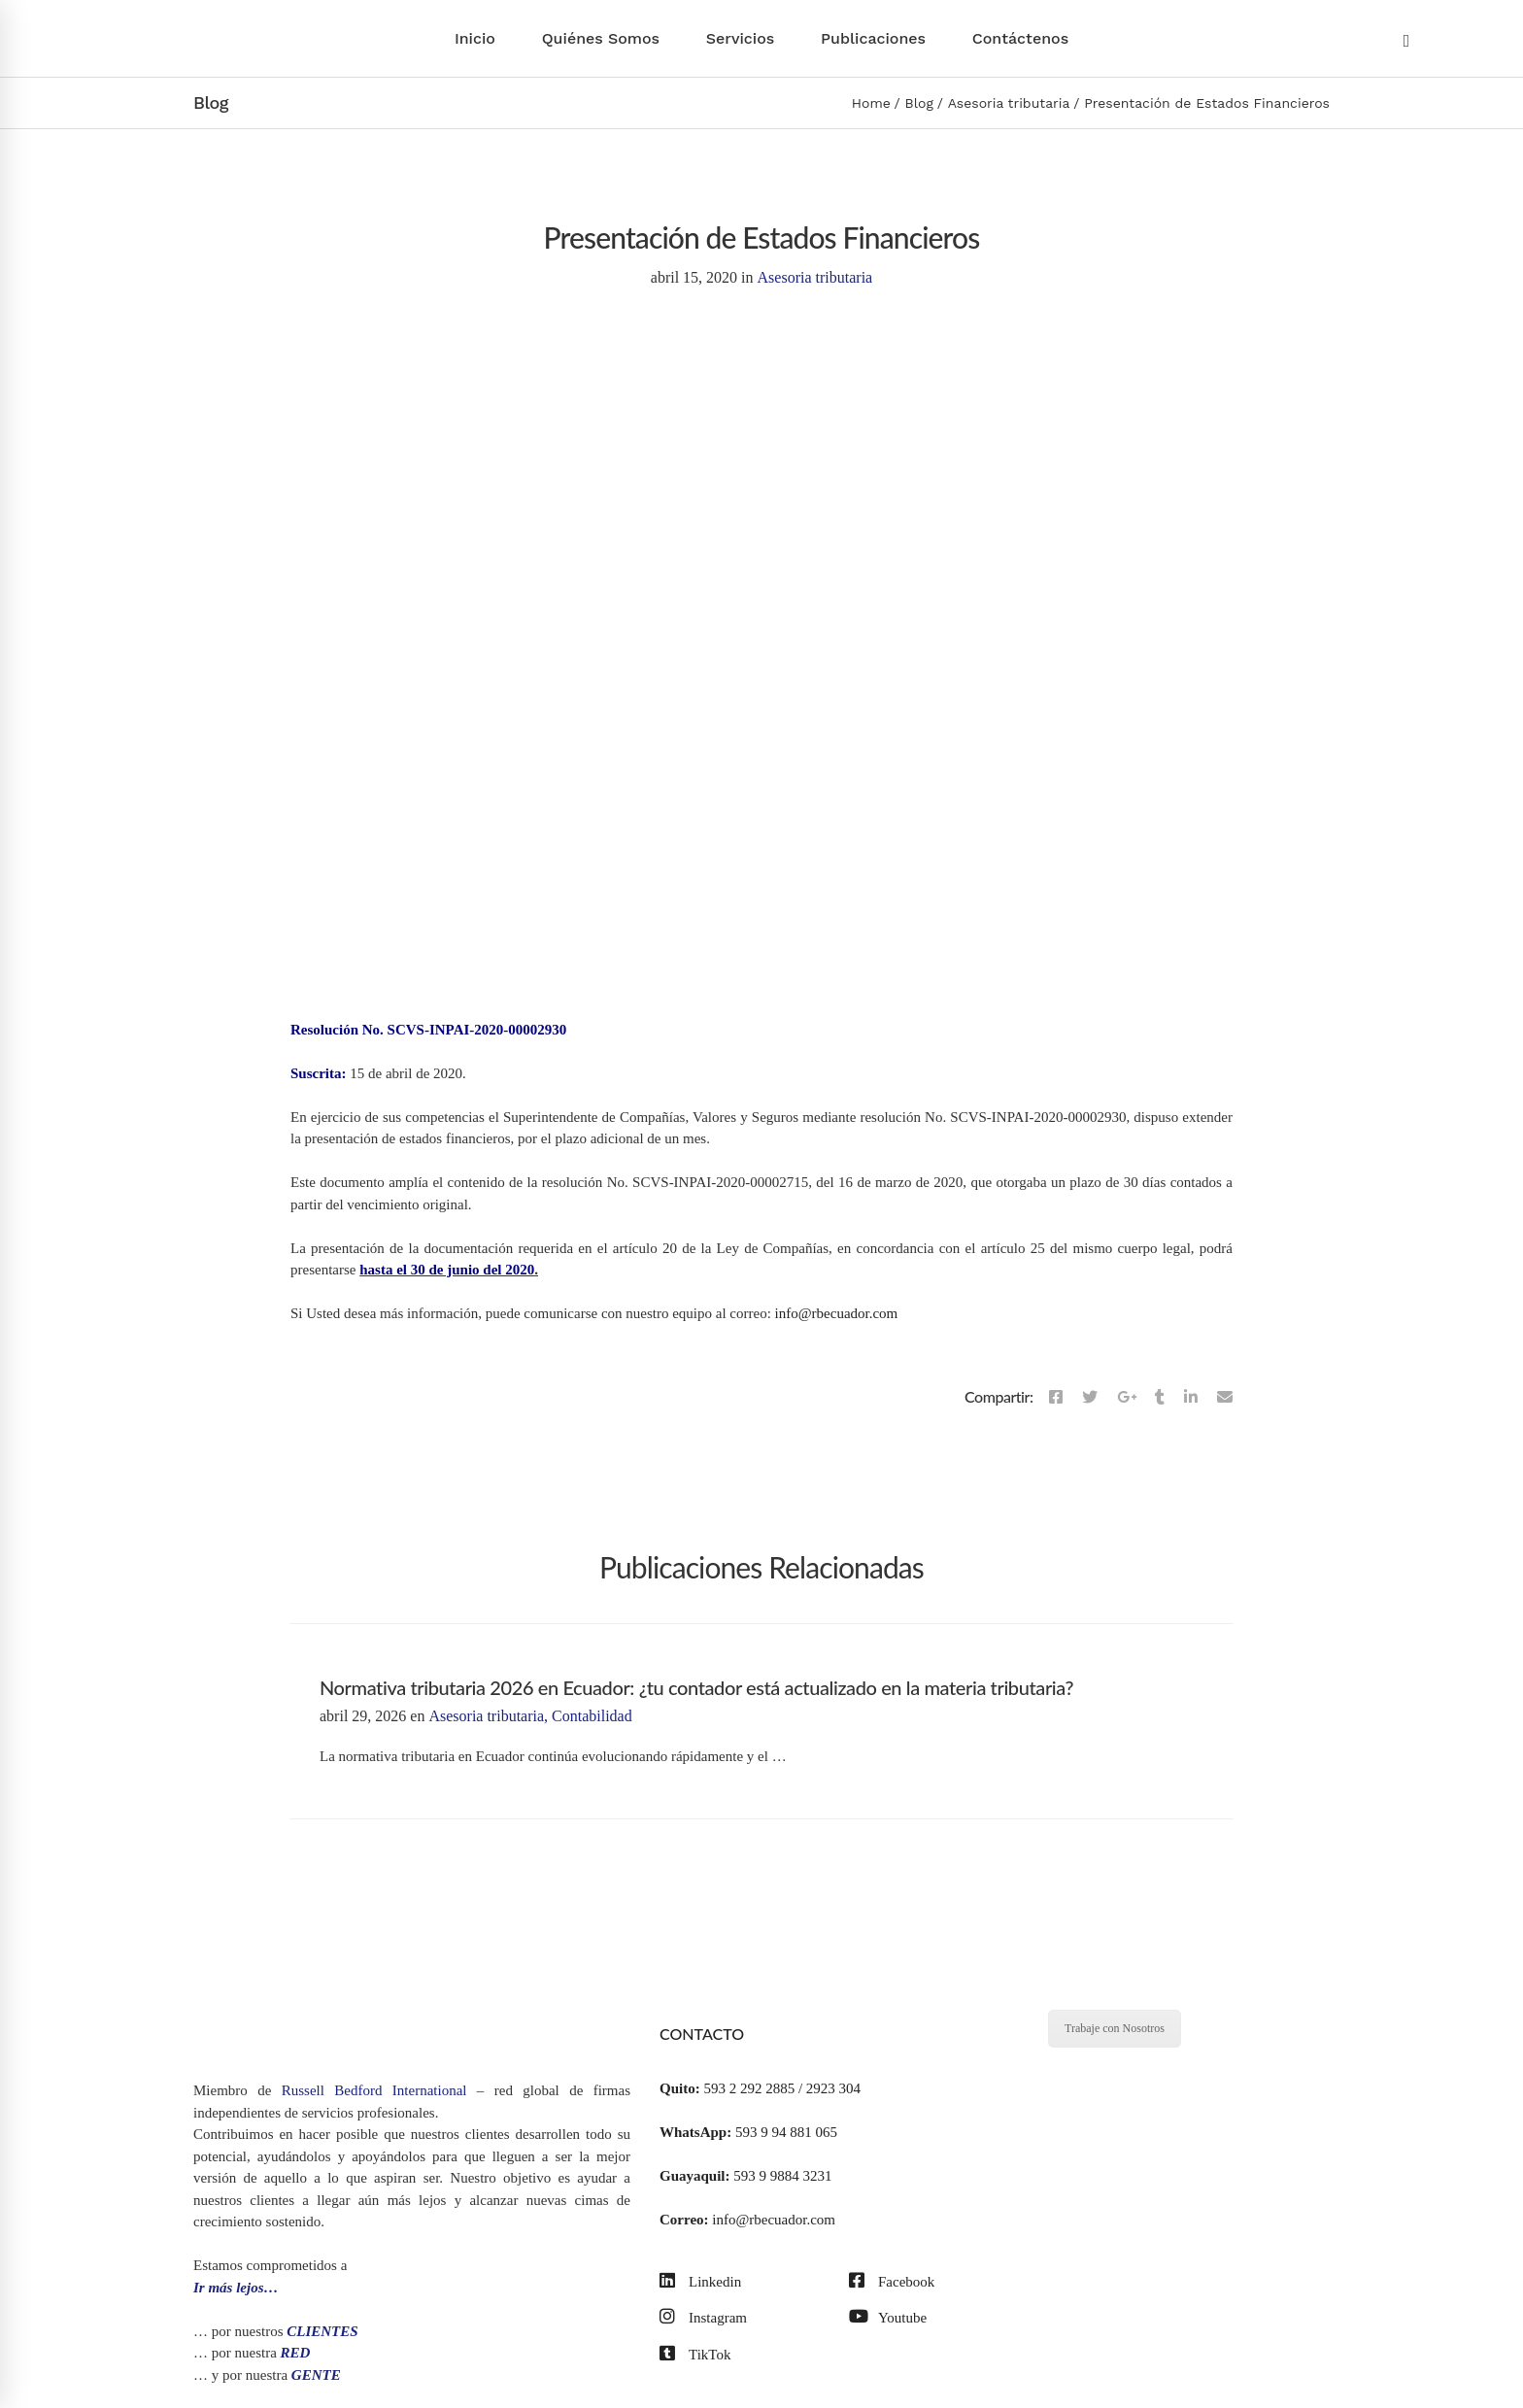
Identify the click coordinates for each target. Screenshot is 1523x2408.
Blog (919, 103)
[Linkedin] (1190, 1397)
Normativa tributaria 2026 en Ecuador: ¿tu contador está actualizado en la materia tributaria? (696, 1687)
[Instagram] (703, 2318)
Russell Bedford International (374, 2090)
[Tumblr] (1159, 1397)
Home (871, 103)
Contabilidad (592, 1716)
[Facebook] (1055, 1397)
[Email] (1224, 1397)
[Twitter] (1089, 1397)
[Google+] (1126, 1397)
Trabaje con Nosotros (1115, 2028)
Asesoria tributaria (1009, 103)
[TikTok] (695, 2355)
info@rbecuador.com (836, 1313)
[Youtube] (887, 2318)
